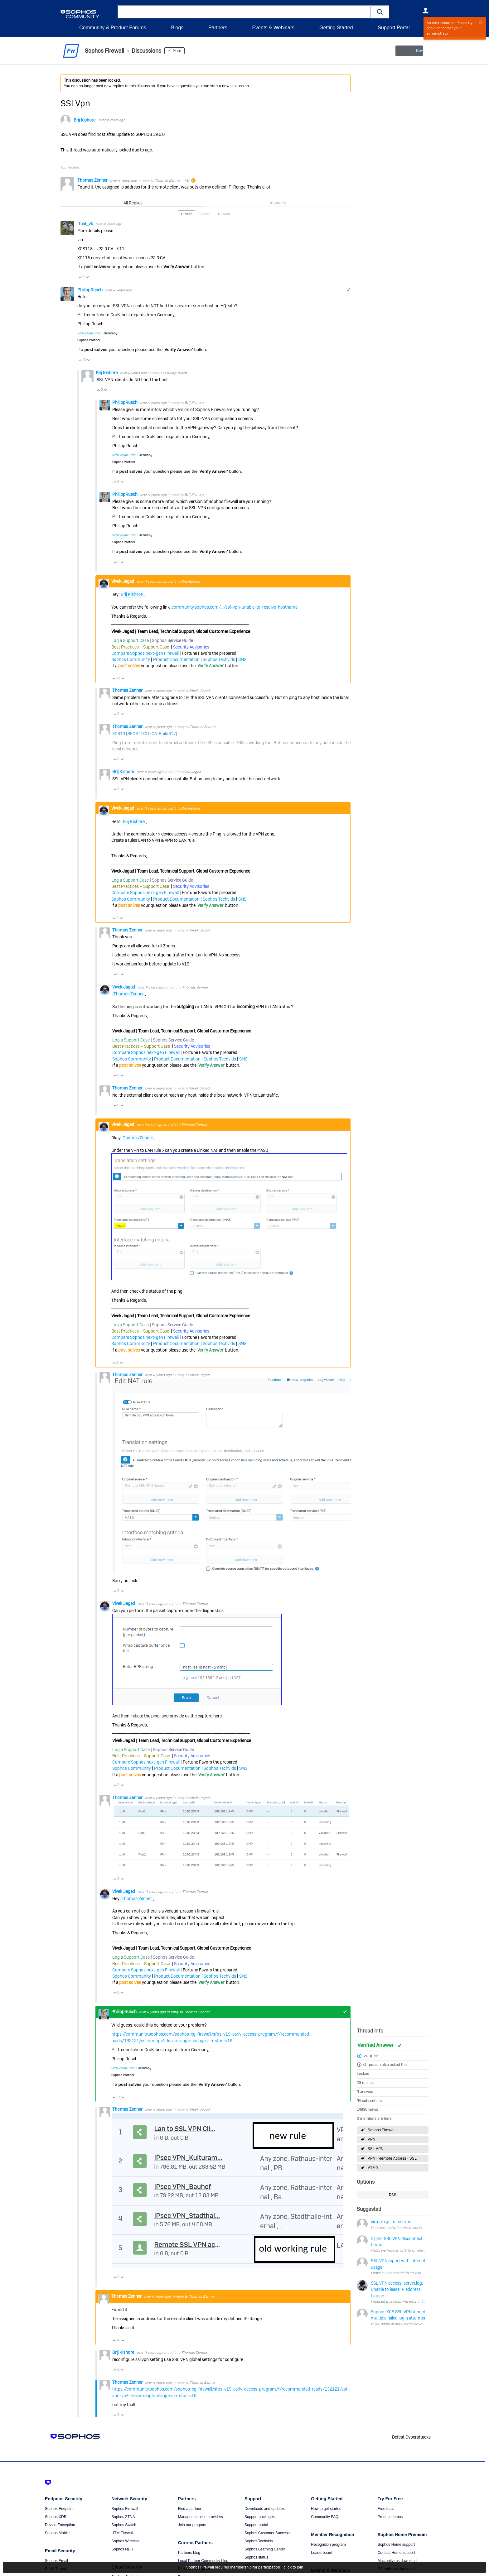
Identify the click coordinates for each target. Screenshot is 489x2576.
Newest (224, 214)
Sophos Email (56, 2561)
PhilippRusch (90, 289)
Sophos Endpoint (59, 2509)
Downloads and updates (264, 2509)
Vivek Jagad (123, 581)
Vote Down (87, 277)
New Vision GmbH (90, 333)
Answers (278, 203)
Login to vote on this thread (366, 2055)
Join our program (192, 2525)
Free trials (386, 2509)
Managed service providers (200, 2517)
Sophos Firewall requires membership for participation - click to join (244, 2567)
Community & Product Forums (112, 27)
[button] (379, 11)
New (414, 50)
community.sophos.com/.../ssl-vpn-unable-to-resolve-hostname (235, 607)
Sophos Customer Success (267, 2533)
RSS (392, 2194)
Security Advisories (191, 646)
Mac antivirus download (397, 2561)
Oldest (186, 214)
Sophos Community (130, 659)
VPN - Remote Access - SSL (392, 2158)
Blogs (177, 27)
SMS (242, 659)
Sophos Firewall (381, 2130)
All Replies (133, 203)
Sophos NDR (122, 2549)
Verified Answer (376, 2045)
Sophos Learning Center (264, 2549)
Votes (205, 214)
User (425, 10)
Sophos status (256, 2557)
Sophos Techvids (219, 659)
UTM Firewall (122, 2533)
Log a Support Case (130, 640)
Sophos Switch (123, 2525)
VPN (371, 2139)
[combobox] (244, 12)
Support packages (259, 2517)
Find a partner (189, 2509)
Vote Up (79, 277)
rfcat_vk (85, 224)
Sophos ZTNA (123, 2517)
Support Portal (393, 27)
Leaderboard (321, 2552)
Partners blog (189, 2552)
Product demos (390, 2517)
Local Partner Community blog (203, 2561)
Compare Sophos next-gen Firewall (145, 653)
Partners (217, 27)
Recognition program (328, 2544)
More (177, 50)
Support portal (256, 2525)
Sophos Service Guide (172, 640)
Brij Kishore (84, 119)
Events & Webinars (273, 27)
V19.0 (373, 2167)
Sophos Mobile (57, 2533)
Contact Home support (396, 2552)
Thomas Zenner (93, 180)
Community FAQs (325, 2517)
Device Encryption (60, 2525)
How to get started (326, 2509)
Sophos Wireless (125, 2541)
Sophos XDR (55, 2517)
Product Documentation (176, 659)
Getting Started (336, 27)
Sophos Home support (396, 2544)
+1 (364, 2064)
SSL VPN (375, 2148)
